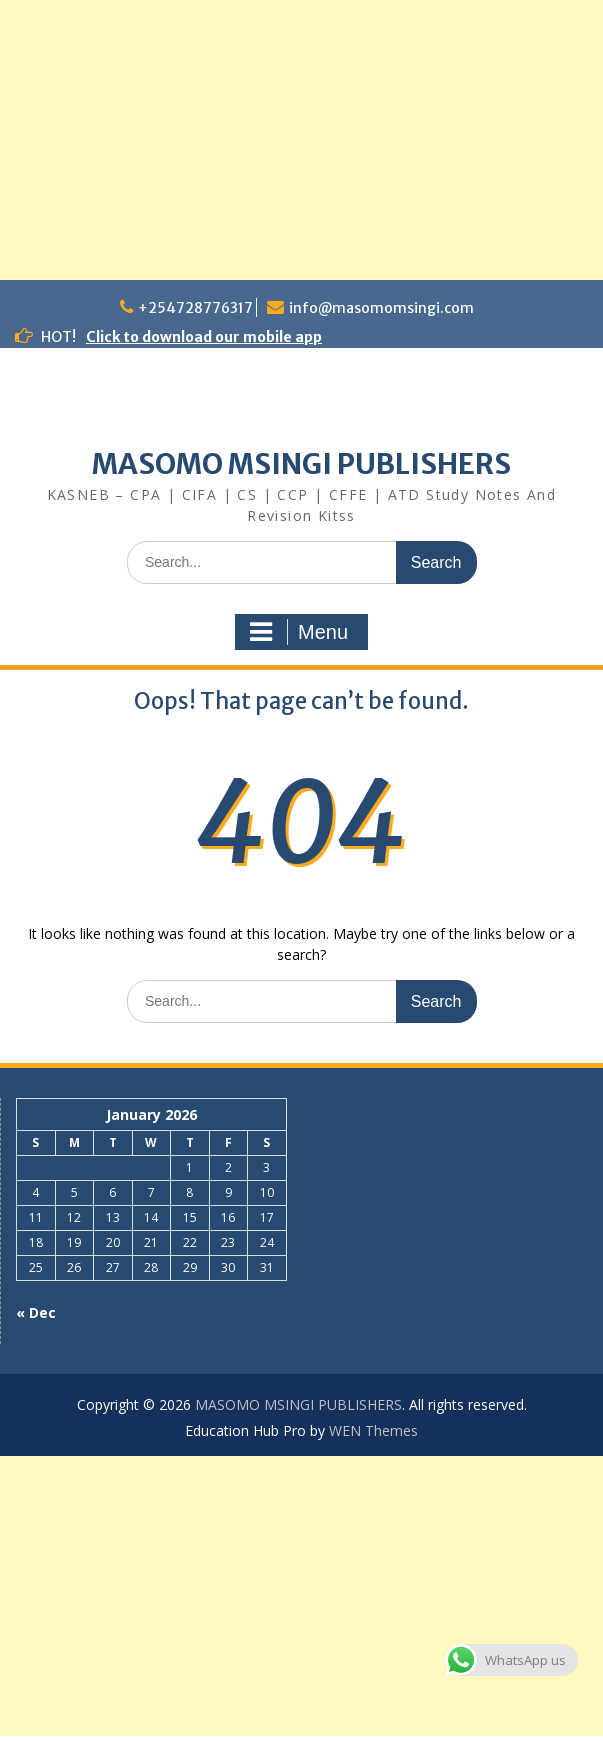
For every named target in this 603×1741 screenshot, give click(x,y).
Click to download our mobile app (204, 337)
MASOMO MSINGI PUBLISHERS (301, 464)
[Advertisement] (301, 140)
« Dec (36, 1312)
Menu (299, 632)
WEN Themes (373, 1430)
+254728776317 (195, 308)
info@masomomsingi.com (381, 308)
